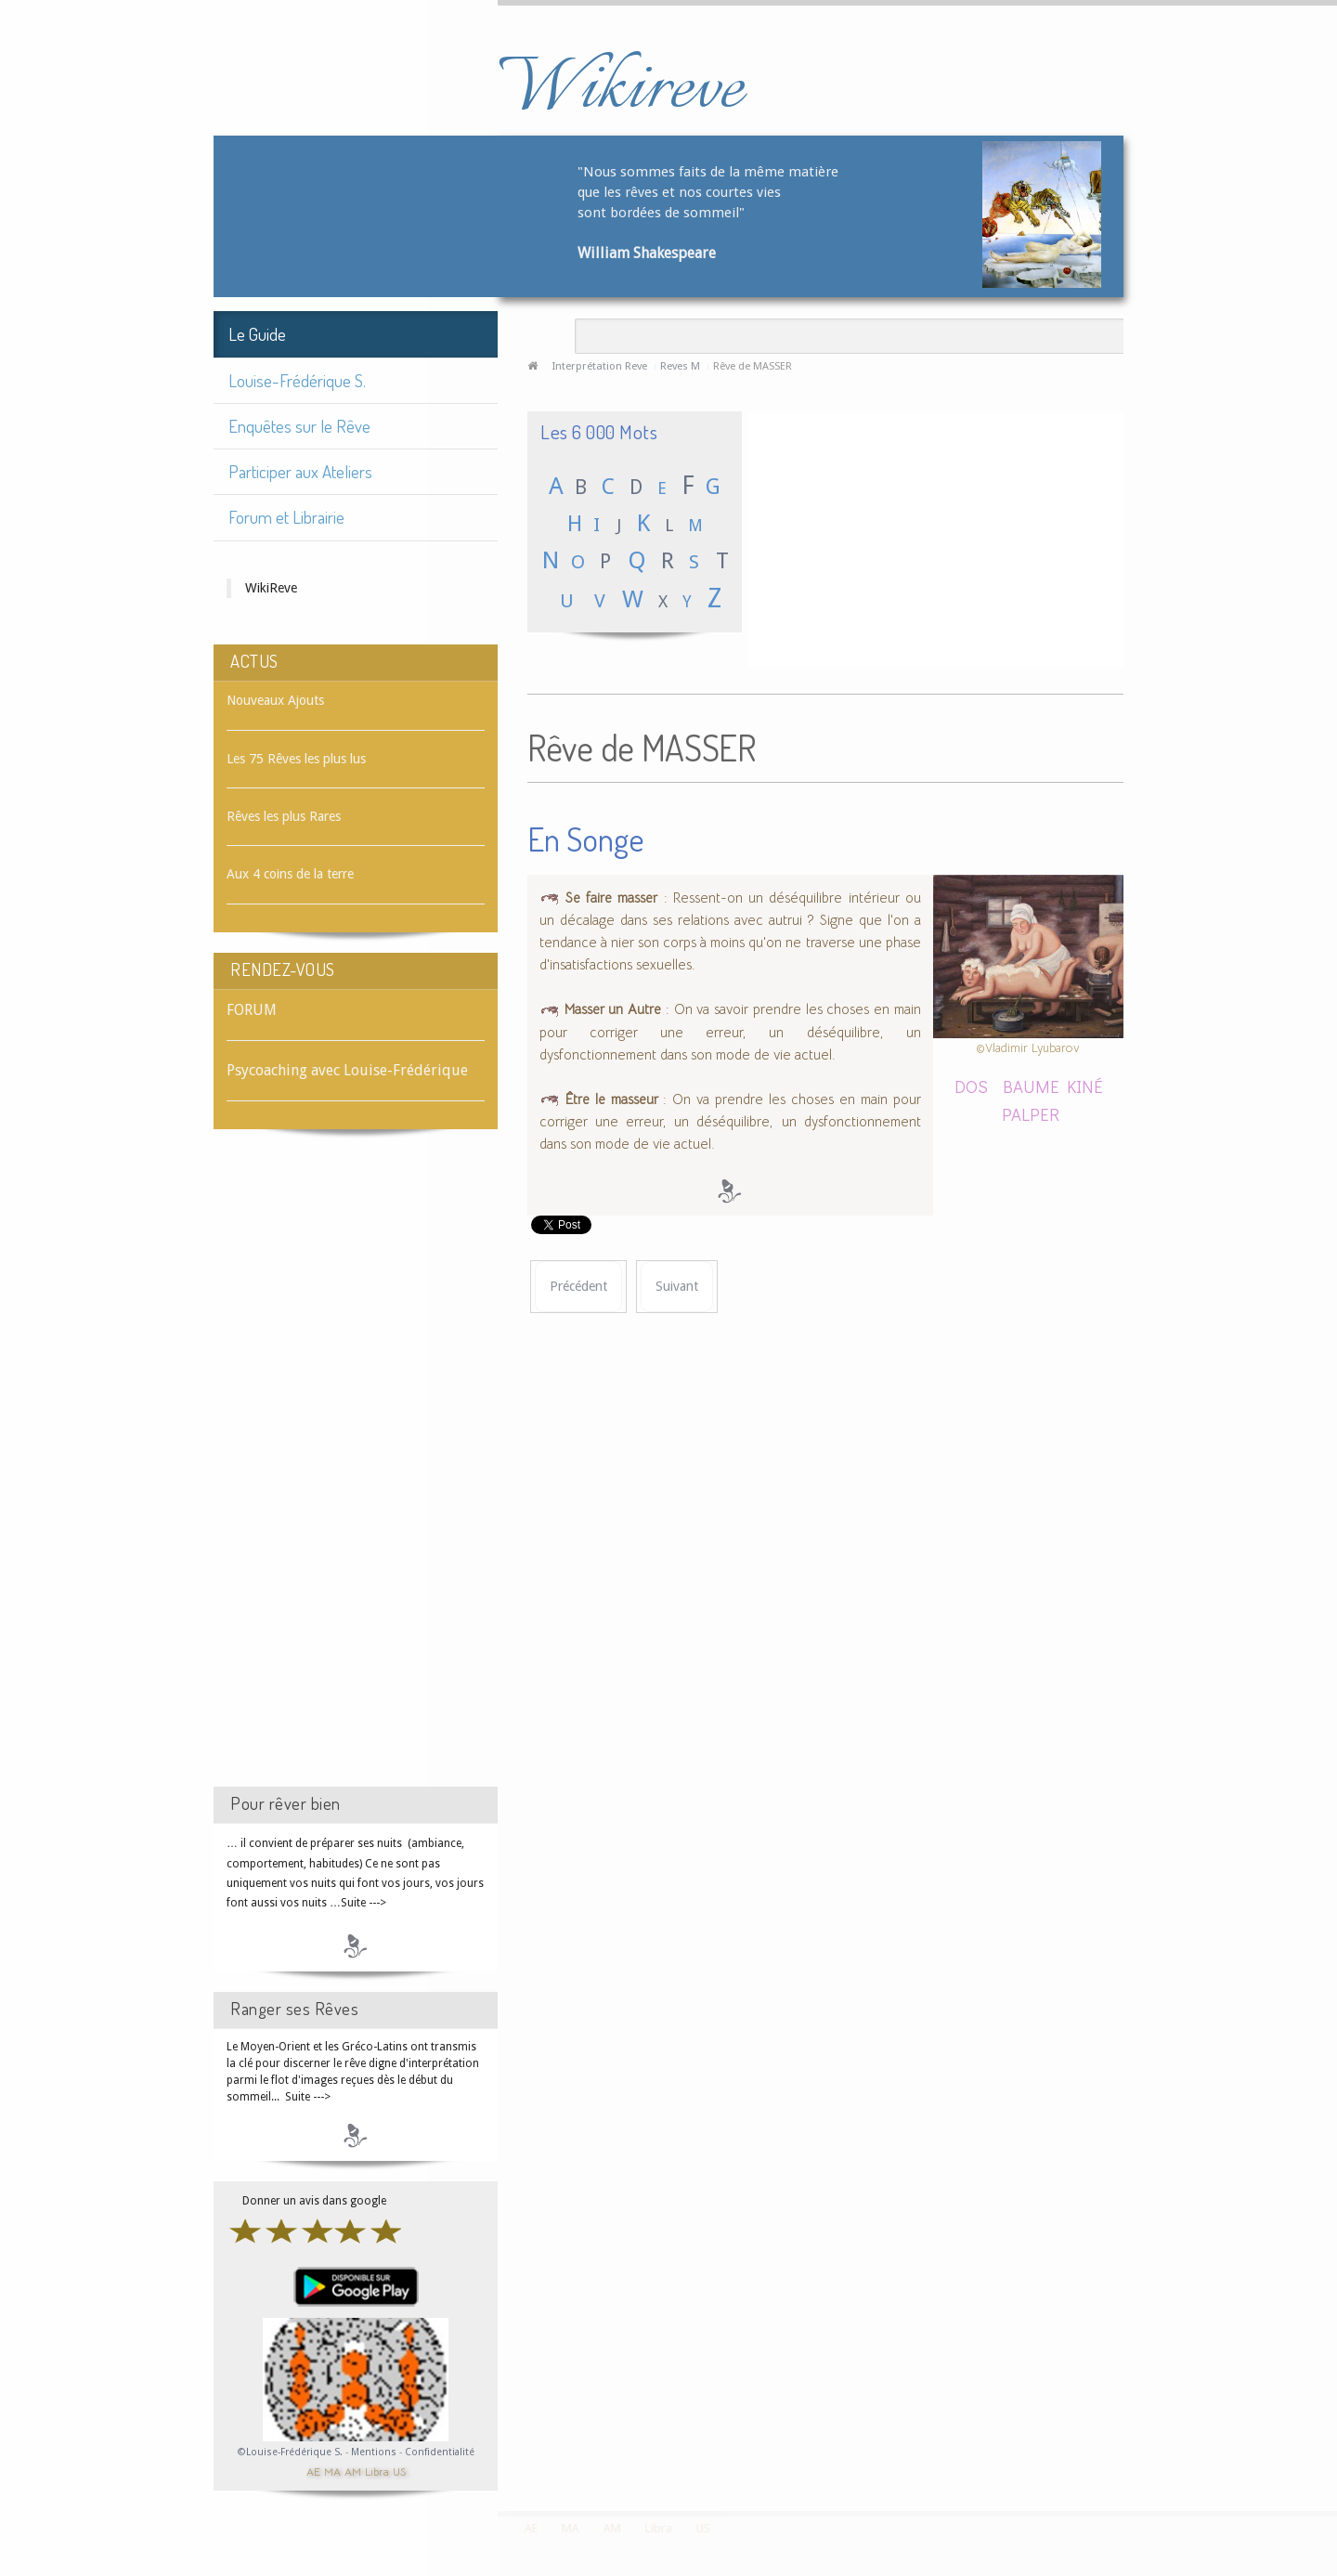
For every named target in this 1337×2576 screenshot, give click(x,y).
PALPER (1030, 1113)
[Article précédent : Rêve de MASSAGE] (578, 1286)
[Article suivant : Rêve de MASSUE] (677, 1286)
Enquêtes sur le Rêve (299, 425)
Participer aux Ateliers (300, 471)
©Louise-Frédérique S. (290, 2452)
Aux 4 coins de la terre (290, 873)
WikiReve (271, 587)
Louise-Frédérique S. (297, 380)
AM (352, 2471)
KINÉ (1085, 1086)
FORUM (252, 1010)
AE (313, 2471)
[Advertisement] (356, 1474)
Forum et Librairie (286, 516)
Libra (377, 2471)
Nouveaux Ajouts (275, 700)
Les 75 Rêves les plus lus (296, 758)
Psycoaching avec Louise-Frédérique (347, 1070)
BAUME (1027, 1086)
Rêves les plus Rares (284, 816)
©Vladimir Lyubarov (1028, 1048)
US (399, 2471)
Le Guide (257, 334)
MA (332, 2471)
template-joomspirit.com (1330, 2441)
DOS (971, 1086)
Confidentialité (439, 2452)
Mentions (375, 2452)
